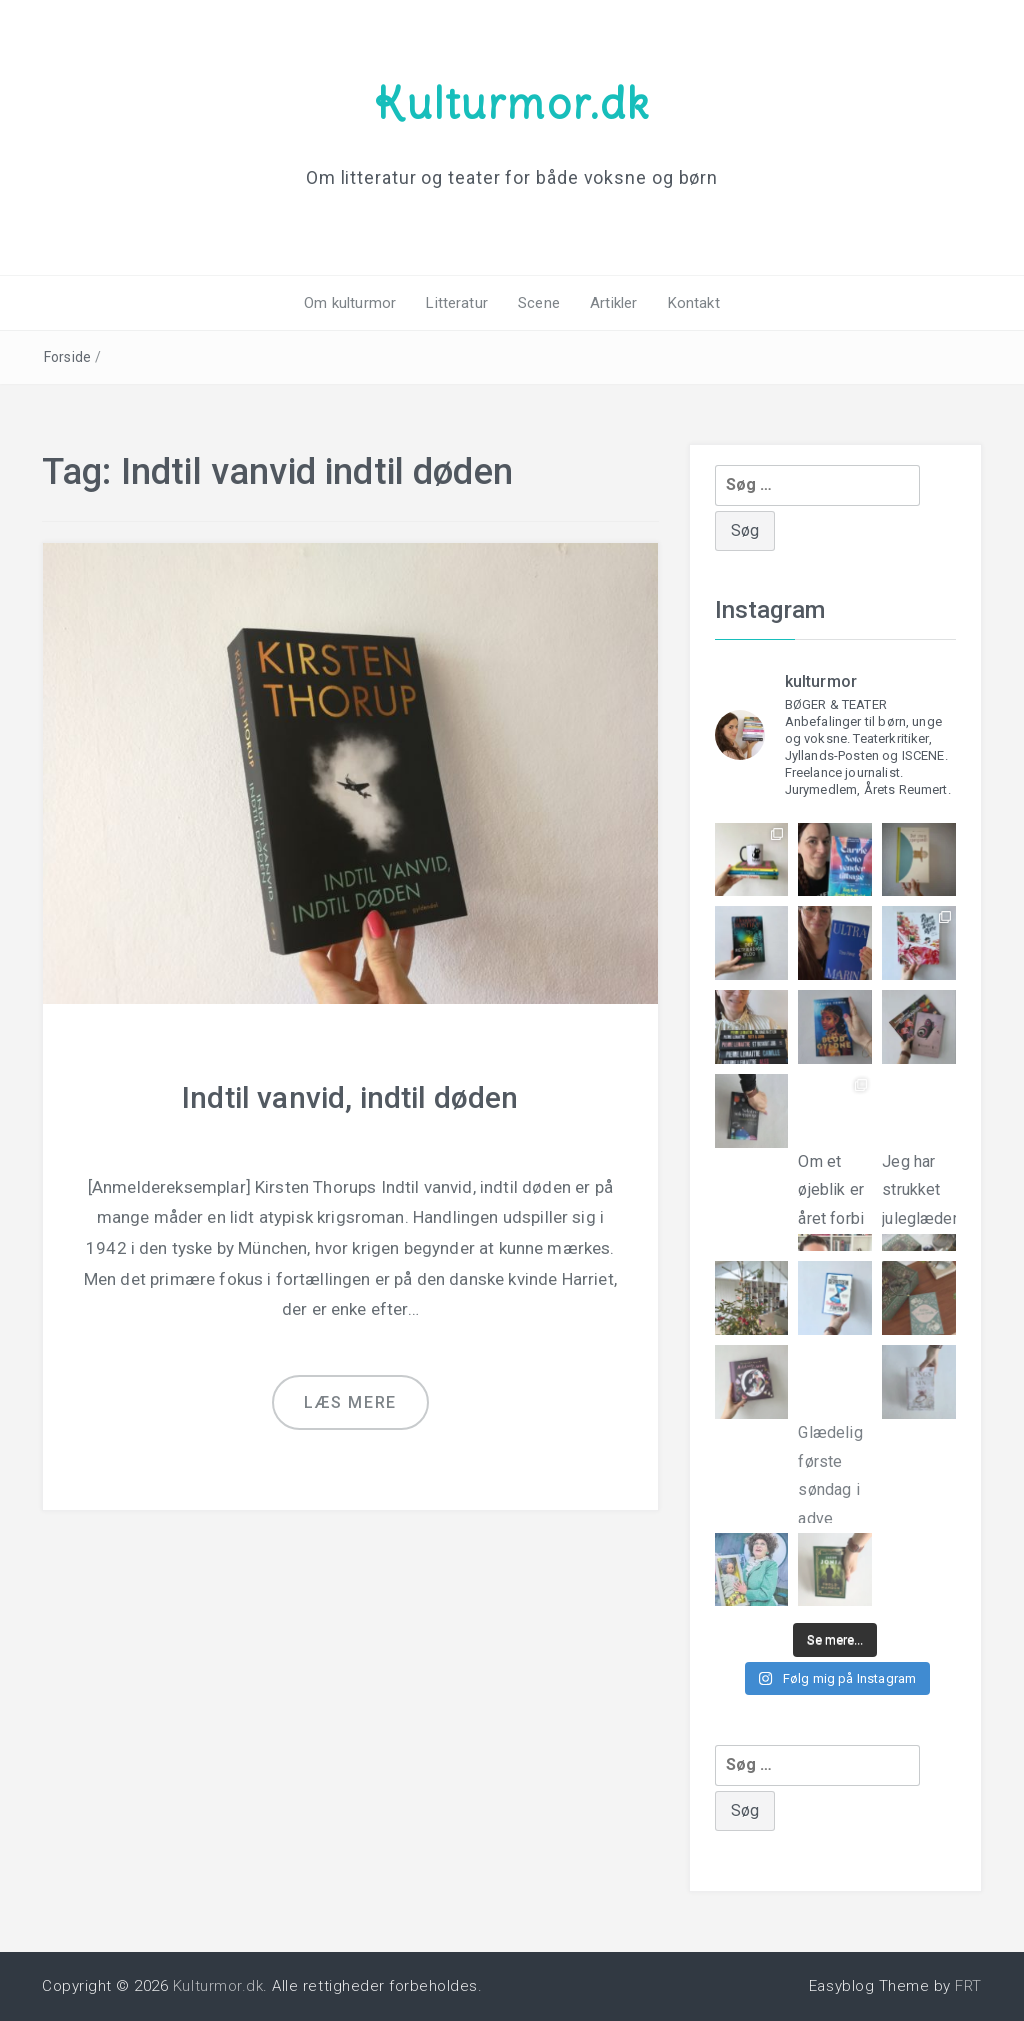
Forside (67, 357)
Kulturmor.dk (512, 103)
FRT (968, 1986)
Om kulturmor (350, 303)
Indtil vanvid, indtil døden (350, 1097)
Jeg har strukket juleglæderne (919, 1187)
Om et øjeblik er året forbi (835, 1185)
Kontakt (694, 303)
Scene (539, 303)
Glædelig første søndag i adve (835, 1458)
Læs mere (350, 1402)
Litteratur (457, 303)
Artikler (613, 303)
